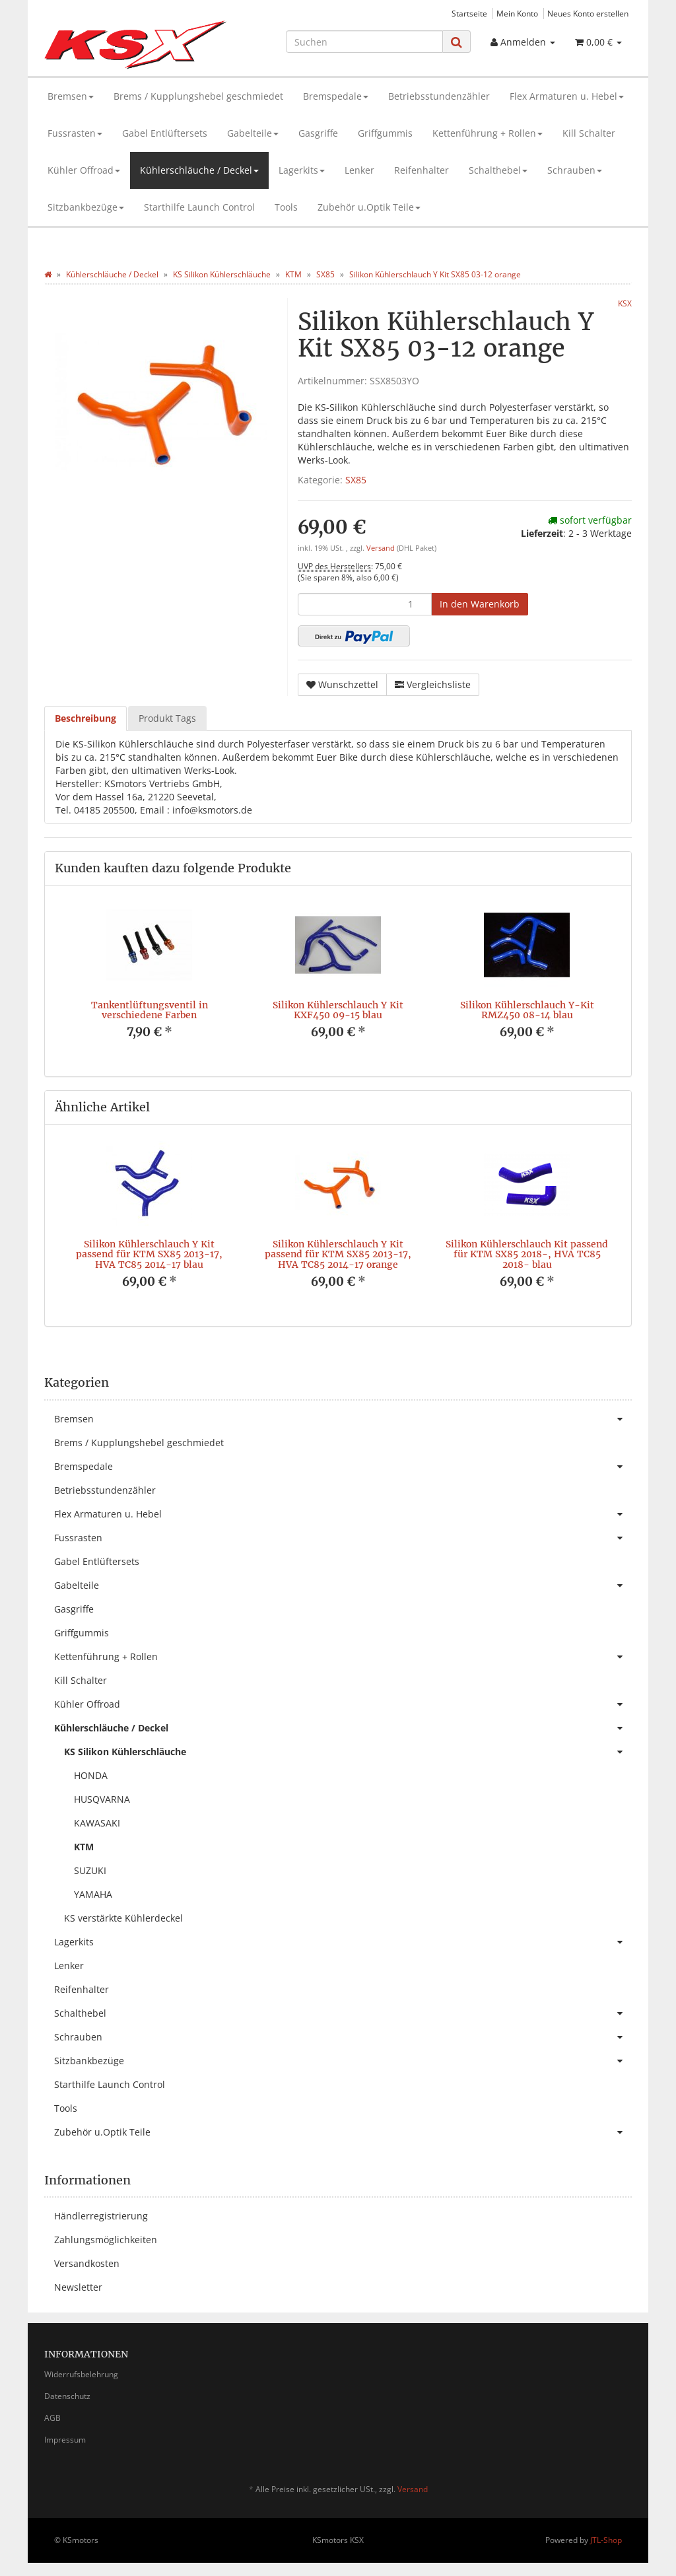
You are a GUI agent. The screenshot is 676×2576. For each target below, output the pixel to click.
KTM (84, 1846)
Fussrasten (75, 133)
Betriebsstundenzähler (439, 96)
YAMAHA (93, 1894)
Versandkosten (86, 2263)
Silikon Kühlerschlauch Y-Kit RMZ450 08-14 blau (527, 1010)
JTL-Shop (606, 2540)
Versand (381, 548)
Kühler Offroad (84, 170)
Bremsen (71, 96)
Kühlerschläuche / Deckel (199, 170)
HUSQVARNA (102, 1799)
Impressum (65, 2439)
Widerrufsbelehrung (81, 2374)
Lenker (359, 170)
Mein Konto (517, 13)
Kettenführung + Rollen (487, 133)
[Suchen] (364, 41)
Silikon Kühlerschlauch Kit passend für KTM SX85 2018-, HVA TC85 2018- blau (527, 1254)
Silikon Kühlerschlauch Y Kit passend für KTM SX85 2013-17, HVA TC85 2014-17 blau (149, 1254)
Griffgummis (385, 133)
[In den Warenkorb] (479, 604)
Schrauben (574, 170)
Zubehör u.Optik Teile (369, 207)
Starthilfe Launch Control (199, 207)
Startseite (469, 13)
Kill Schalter (588, 133)
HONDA (91, 1775)
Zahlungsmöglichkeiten (105, 2239)
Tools (286, 207)
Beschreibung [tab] (85, 718)
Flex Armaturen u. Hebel (567, 96)
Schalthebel (498, 170)
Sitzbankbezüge (86, 207)
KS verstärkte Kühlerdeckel (123, 1918)
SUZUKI (90, 1870)
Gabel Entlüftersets (164, 133)
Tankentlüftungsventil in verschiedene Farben (149, 1010)
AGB (52, 2417)
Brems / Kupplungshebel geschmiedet (198, 96)
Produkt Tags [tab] (167, 718)
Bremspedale (335, 96)
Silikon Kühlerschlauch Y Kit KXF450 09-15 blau (338, 1010)
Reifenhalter (421, 170)
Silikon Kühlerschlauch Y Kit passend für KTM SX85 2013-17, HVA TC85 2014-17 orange (338, 1254)
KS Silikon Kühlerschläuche (348, 1752)
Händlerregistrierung (101, 2216)
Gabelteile (253, 133)
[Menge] (365, 604)
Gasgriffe (318, 133)
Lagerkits (302, 170)
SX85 (355, 479)
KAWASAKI (97, 1823)
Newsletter (78, 2287)
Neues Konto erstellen (587, 13)
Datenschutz (67, 2396)
